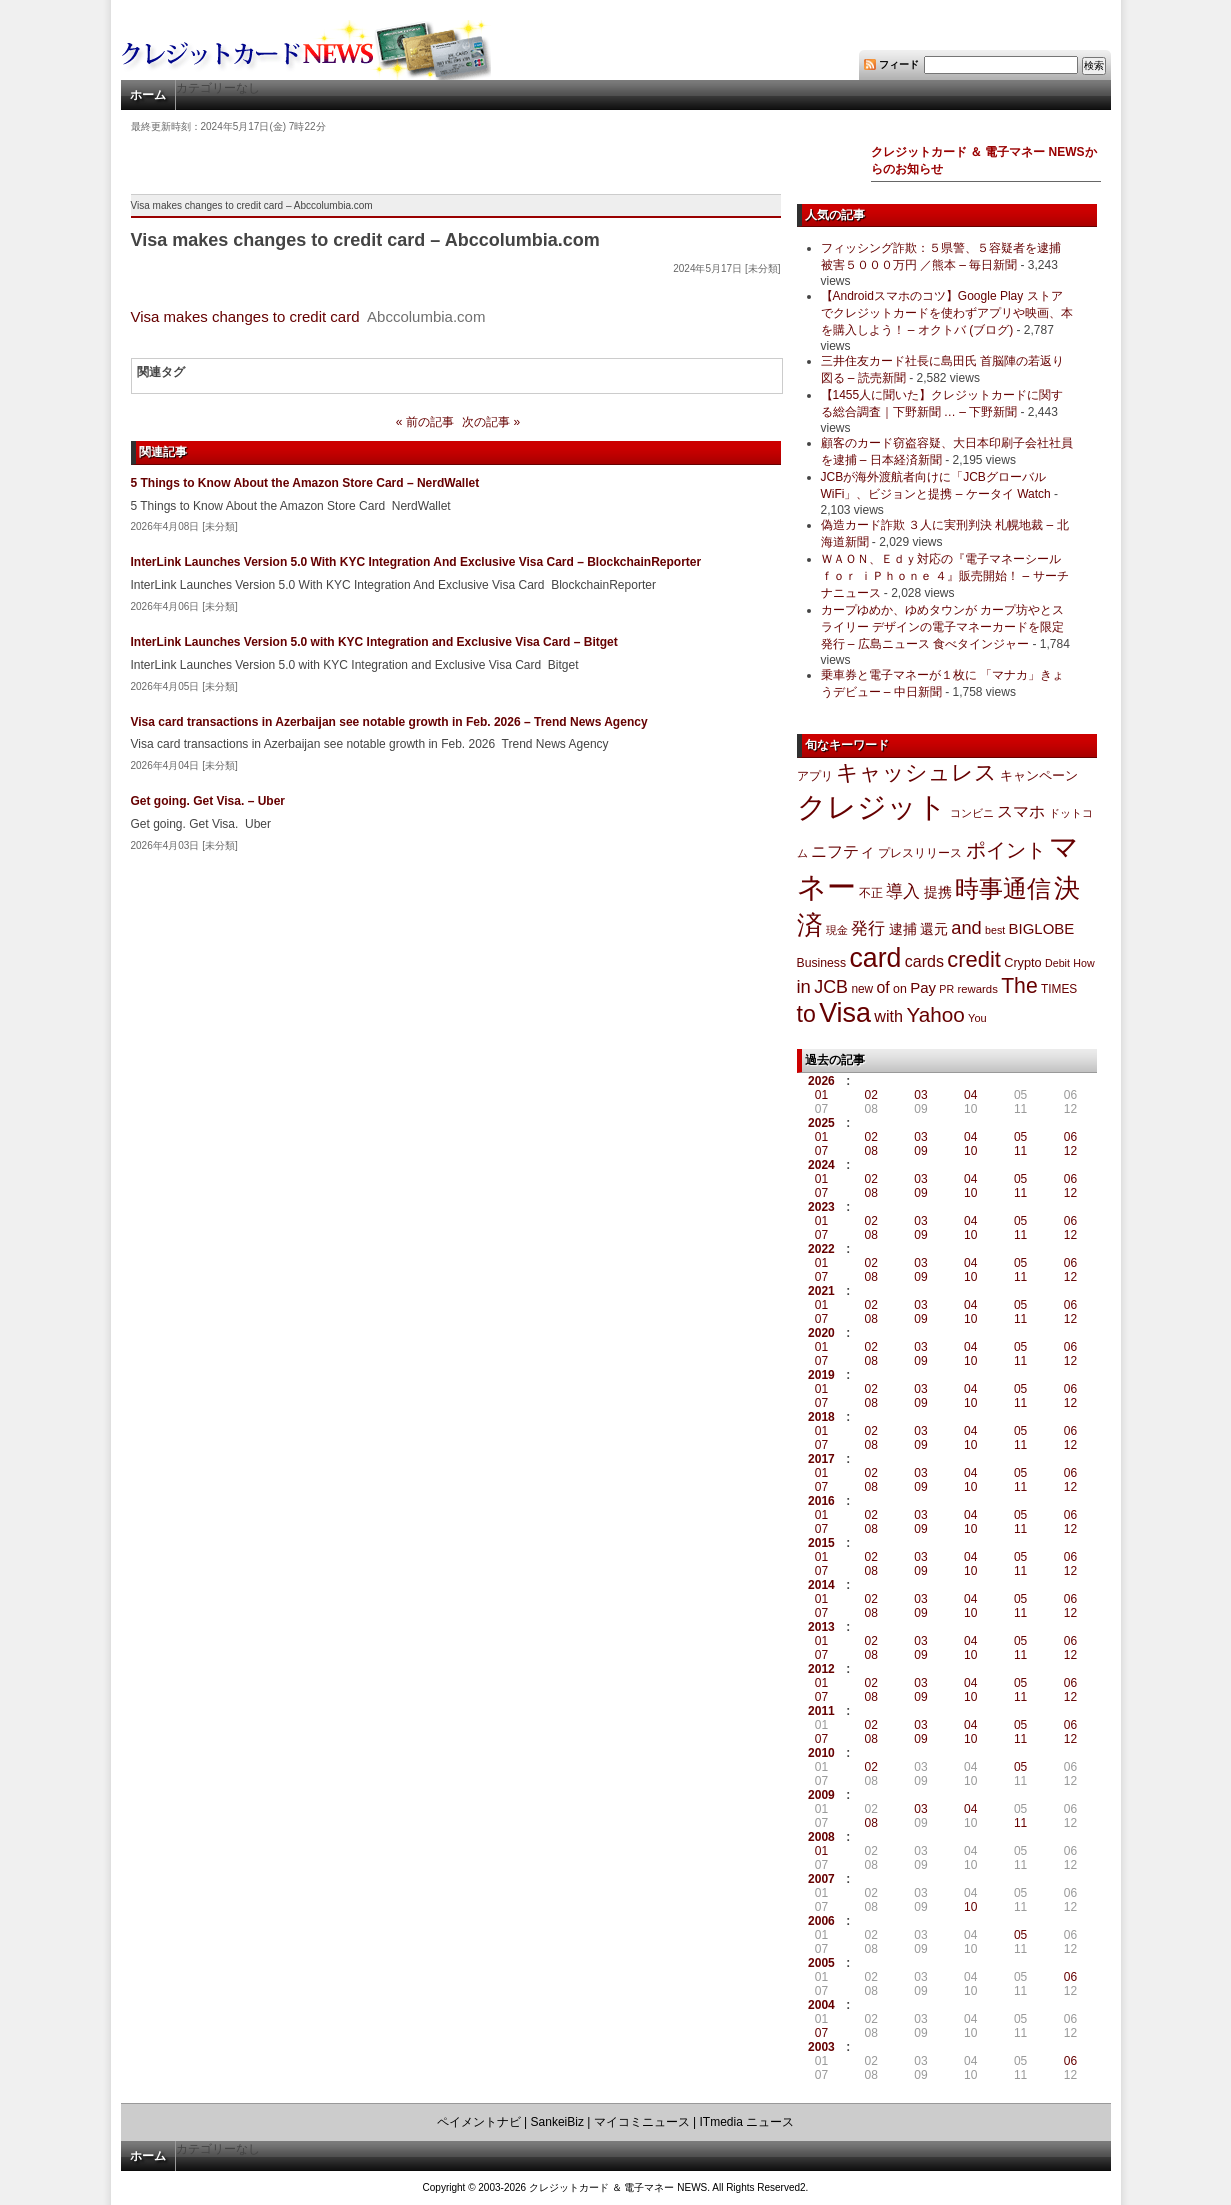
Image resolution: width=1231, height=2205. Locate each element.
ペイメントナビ (479, 2122)
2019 (821, 1375)
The (1019, 985)
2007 (821, 1879)
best (995, 930)
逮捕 (903, 929)
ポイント (1006, 850)
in (804, 986)
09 (920, 1151)
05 (1020, 1137)
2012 (821, 1669)
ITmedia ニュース (747, 2122)
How (1083, 963)
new (862, 989)
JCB (831, 987)
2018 (821, 1417)
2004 (821, 2005)
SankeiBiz (557, 2122)
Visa (845, 1013)
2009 (821, 1795)
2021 (821, 1291)
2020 (821, 1333)
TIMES (1059, 989)
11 (1020, 1151)
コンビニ (972, 813)
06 (1070, 1137)
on (900, 989)
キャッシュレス (916, 772)
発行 (868, 928)
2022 (821, 1249)
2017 (821, 1459)
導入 (903, 891)
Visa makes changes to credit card (245, 316)
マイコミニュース (642, 2122)
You (977, 1018)
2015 (821, 1543)
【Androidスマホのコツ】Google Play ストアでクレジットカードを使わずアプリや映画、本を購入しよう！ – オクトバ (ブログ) (947, 313)
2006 (821, 1921)
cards (924, 961)
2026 (821, 1081)
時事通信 (1003, 888)
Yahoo (935, 1014)
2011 (821, 1711)
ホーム (148, 95)
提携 (938, 892)
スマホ (1021, 811)
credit (974, 959)
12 (1070, 1151)
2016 (821, 1501)
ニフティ (843, 851)
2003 (821, 2047)
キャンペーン (1039, 776)
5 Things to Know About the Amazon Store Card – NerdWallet (305, 483)
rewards (977, 989)
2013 (821, 1627)
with (888, 1016)
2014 (821, 1585)
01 (821, 1095)
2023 (821, 1207)
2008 (821, 1837)
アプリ (815, 776)
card (875, 958)
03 (920, 1095)
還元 (934, 929)
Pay (923, 987)
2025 (821, 1123)
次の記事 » (491, 422)
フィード (899, 64)
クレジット (872, 807)
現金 (837, 930)
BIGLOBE (1042, 928)
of (882, 987)
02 (871, 1095)
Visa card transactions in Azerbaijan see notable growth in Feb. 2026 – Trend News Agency (389, 722)
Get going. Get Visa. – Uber (208, 801)
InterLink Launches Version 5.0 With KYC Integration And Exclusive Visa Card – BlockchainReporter (416, 562)
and (966, 927)
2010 (821, 1753)
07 (821, 1151)
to (806, 1014)
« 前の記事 (425, 422)
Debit (1057, 963)
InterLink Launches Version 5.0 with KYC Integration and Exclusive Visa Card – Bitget (374, 642)
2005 (821, 1963)
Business (822, 963)
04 (970, 1095)
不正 (871, 893)
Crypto (1023, 962)
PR (946, 989)
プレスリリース (920, 852)
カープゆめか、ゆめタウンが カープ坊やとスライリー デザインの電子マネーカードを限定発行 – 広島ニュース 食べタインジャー (942, 627)
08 (871, 1151)
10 (970, 1151)
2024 (821, 1165)
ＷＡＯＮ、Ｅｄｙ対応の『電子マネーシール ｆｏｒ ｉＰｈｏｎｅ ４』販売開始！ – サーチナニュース (945, 576)
